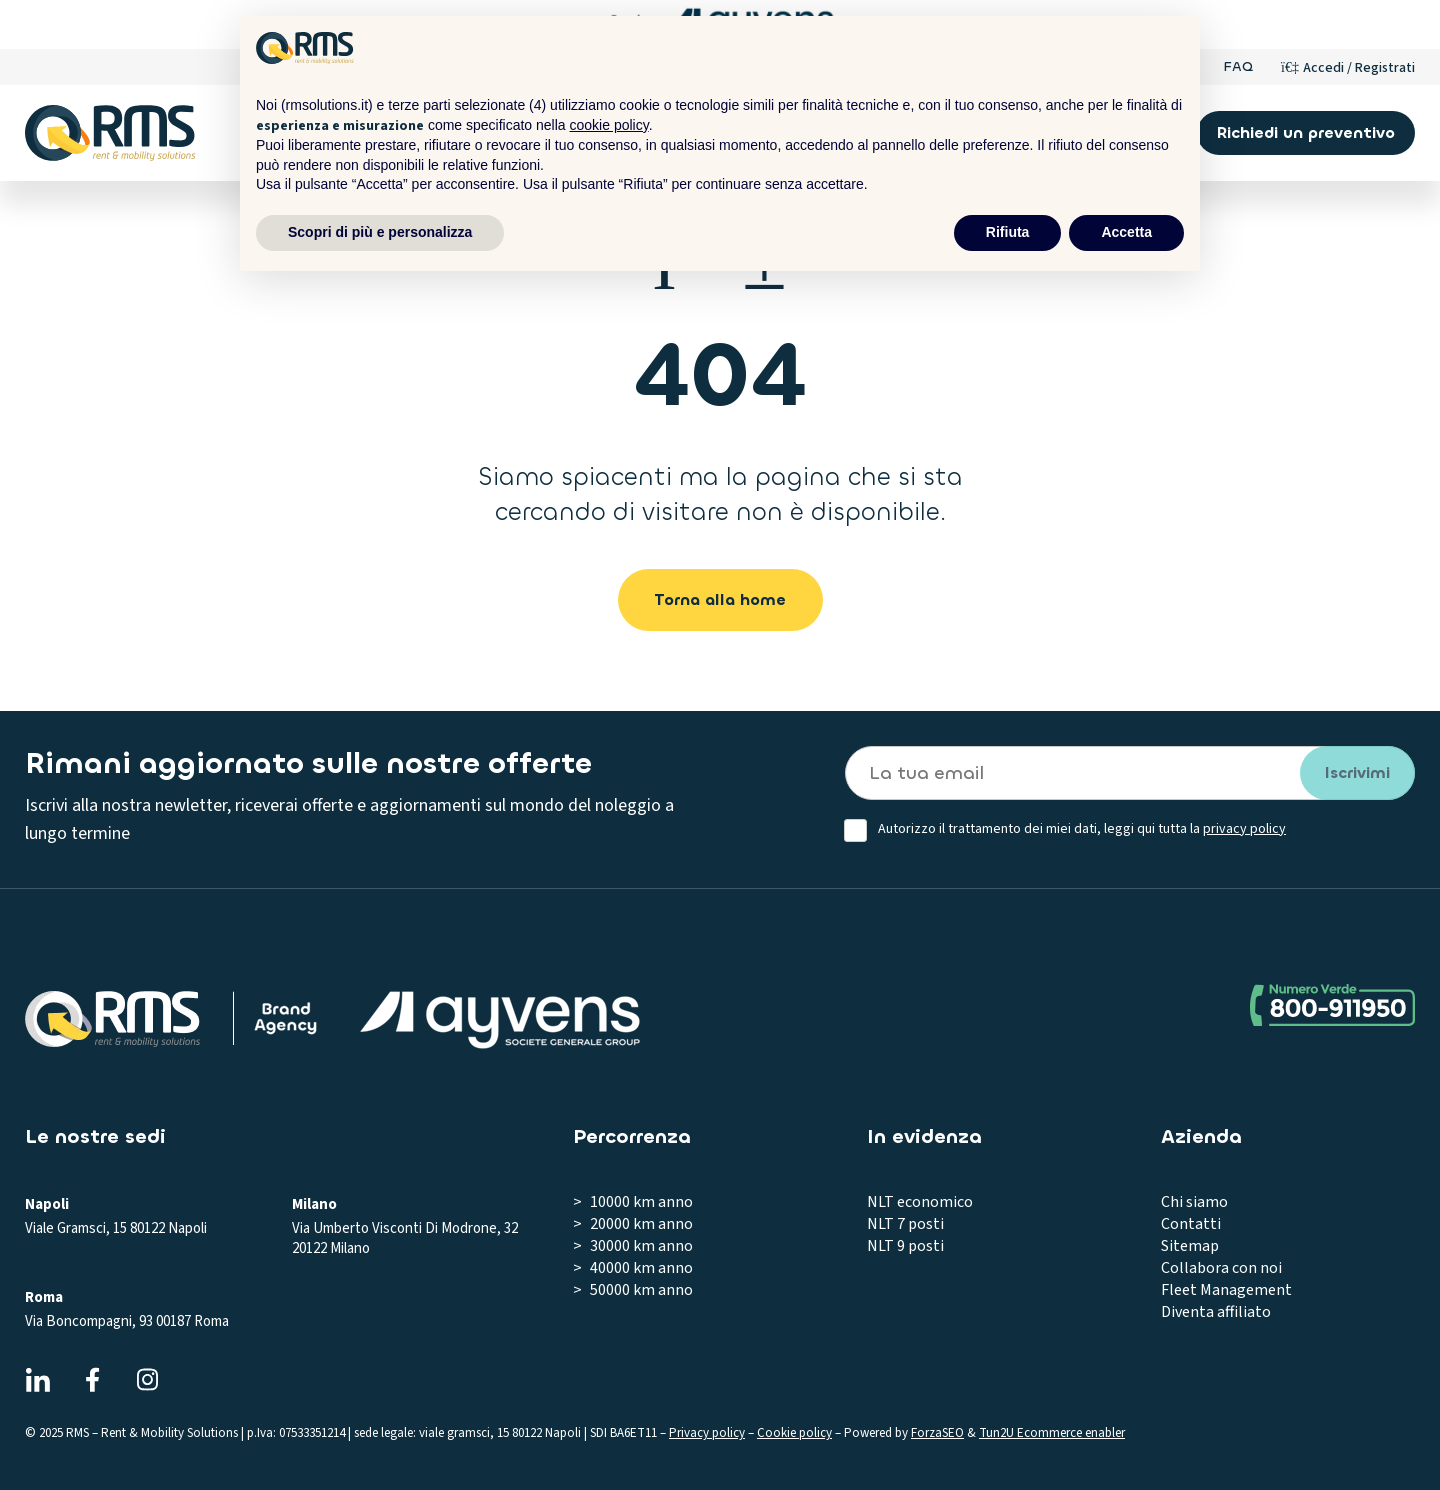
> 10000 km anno (633, 1202)
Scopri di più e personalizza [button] (380, 232)
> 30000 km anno (633, 1246)
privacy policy (1244, 829)
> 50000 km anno (633, 1290)
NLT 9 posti (905, 1246)
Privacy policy (707, 1433)
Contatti (1191, 1224)
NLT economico (920, 1202)
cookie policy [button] (609, 125)
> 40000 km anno (633, 1268)
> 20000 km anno (633, 1224)
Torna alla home (720, 599)
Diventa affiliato (1216, 1312)
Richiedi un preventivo (1306, 132)
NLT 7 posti (905, 1224)
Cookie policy (794, 1433)
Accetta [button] (1126, 232)
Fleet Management (1226, 1290)
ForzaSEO (937, 1433)
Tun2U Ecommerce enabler (1052, 1433)
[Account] (1348, 67)
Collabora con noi (1221, 1268)
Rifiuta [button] (1008, 232)
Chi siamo (1194, 1202)
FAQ (1238, 66)
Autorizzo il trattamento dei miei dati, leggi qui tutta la (1082, 829)
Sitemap (1190, 1246)
